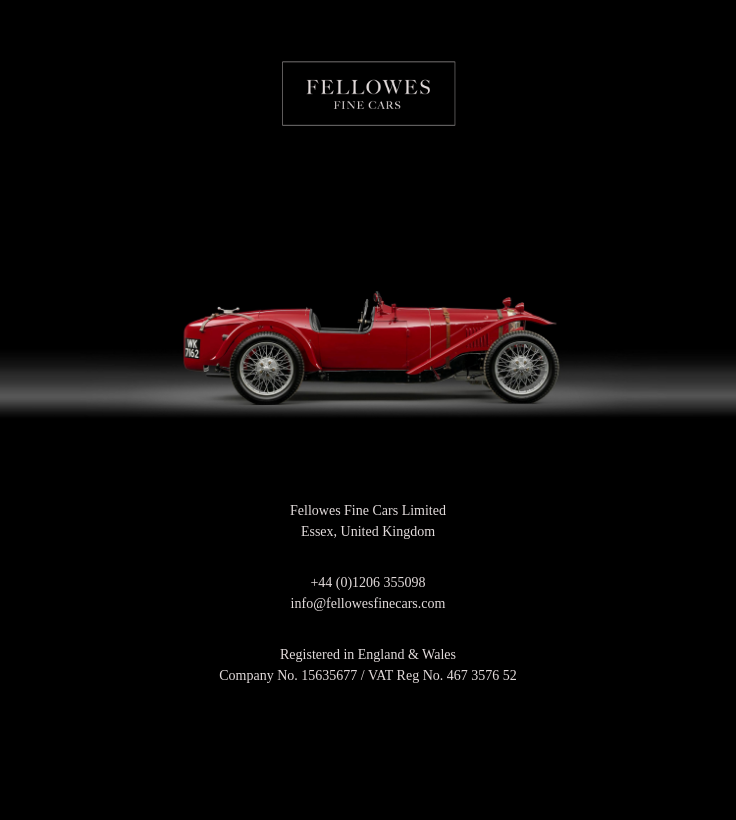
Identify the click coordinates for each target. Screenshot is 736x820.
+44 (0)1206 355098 (367, 582)
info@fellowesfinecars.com (368, 603)
